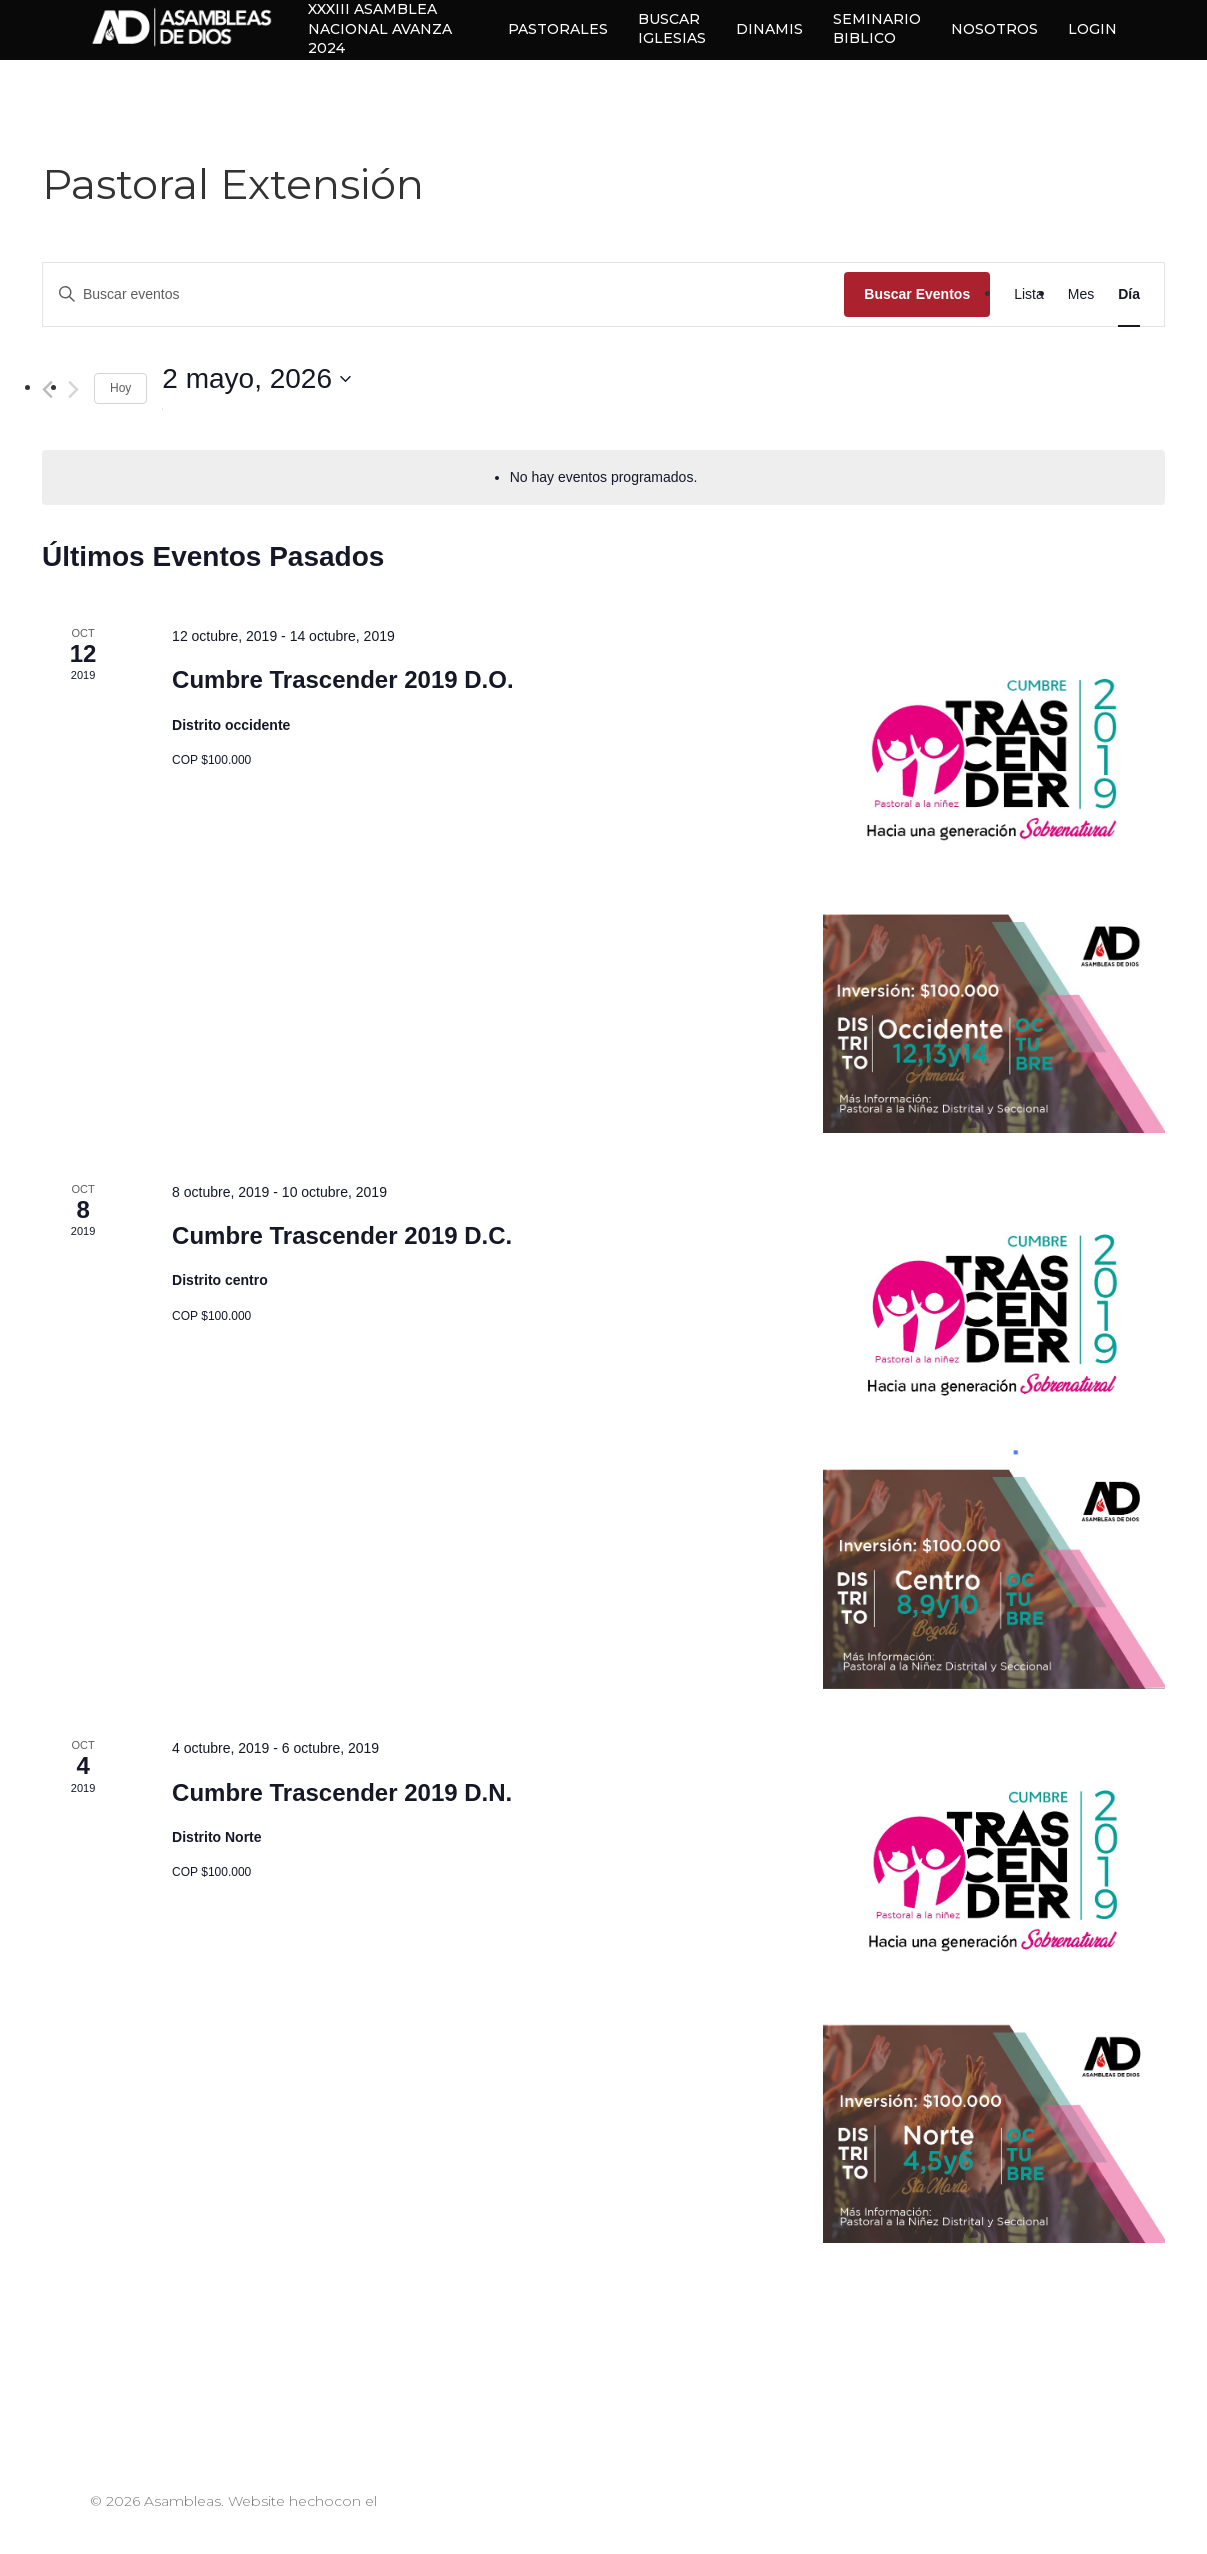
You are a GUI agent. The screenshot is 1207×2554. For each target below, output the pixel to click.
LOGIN (1092, 29)
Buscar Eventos (917, 294)
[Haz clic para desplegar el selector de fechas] (256, 379)
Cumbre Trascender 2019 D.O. (342, 679)
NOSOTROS (994, 29)
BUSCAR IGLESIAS (672, 29)
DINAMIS (769, 29)
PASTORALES (558, 29)
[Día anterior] (47, 389)
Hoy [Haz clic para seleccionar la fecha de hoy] (120, 388)
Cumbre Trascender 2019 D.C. (342, 1235)
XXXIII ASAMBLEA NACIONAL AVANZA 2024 (396, 29)
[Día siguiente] (73, 389)
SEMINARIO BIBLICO (877, 29)
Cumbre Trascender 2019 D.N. (342, 1792)
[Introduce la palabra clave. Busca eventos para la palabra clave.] (443, 294)
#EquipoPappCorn (157, 2523)
